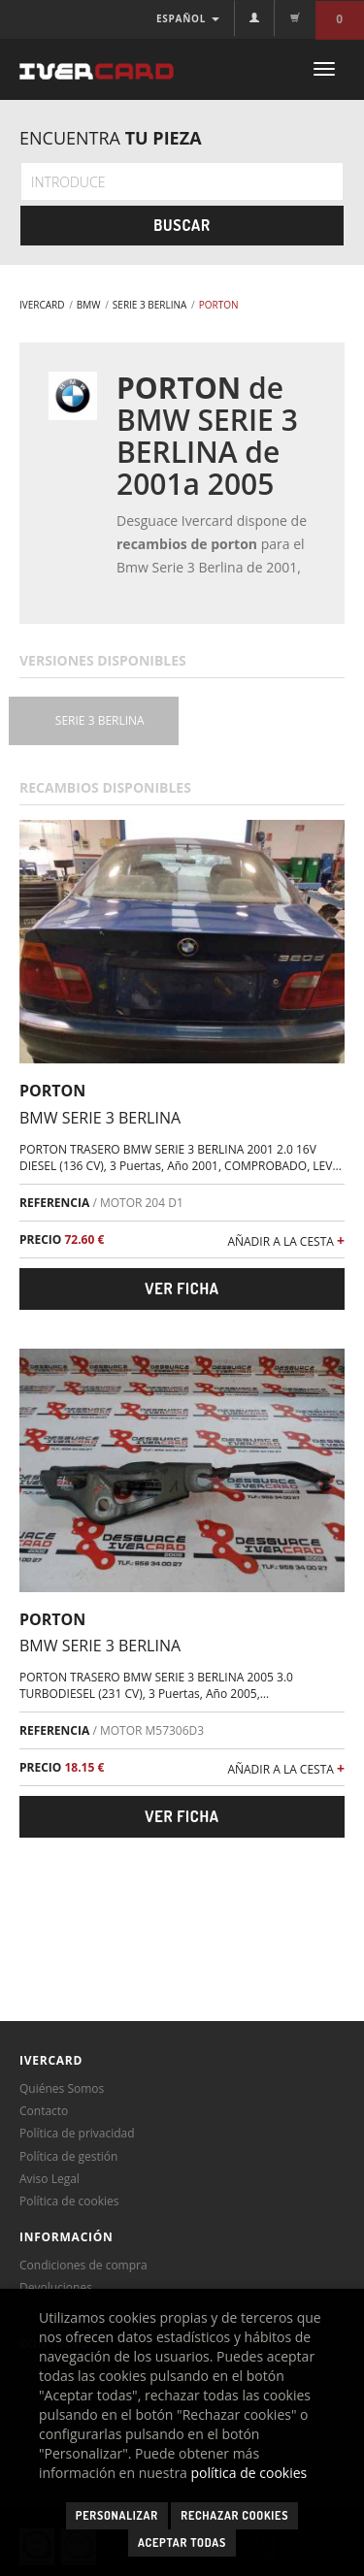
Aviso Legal (49, 2178)
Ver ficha (182, 1288)
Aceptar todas (182, 2542)
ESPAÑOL (187, 18)
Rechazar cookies (234, 2515)
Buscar (181, 225)
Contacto (43, 2111)
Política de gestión (68, 2156)
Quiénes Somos (61, 2088)
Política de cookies (69, 2201)
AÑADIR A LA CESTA (286, 1240)
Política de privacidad (77, 2133)
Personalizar (117, 2515)
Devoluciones (55, 2287)
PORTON (52, 1090)
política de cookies (249, 2472)
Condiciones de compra (83, 2265)
